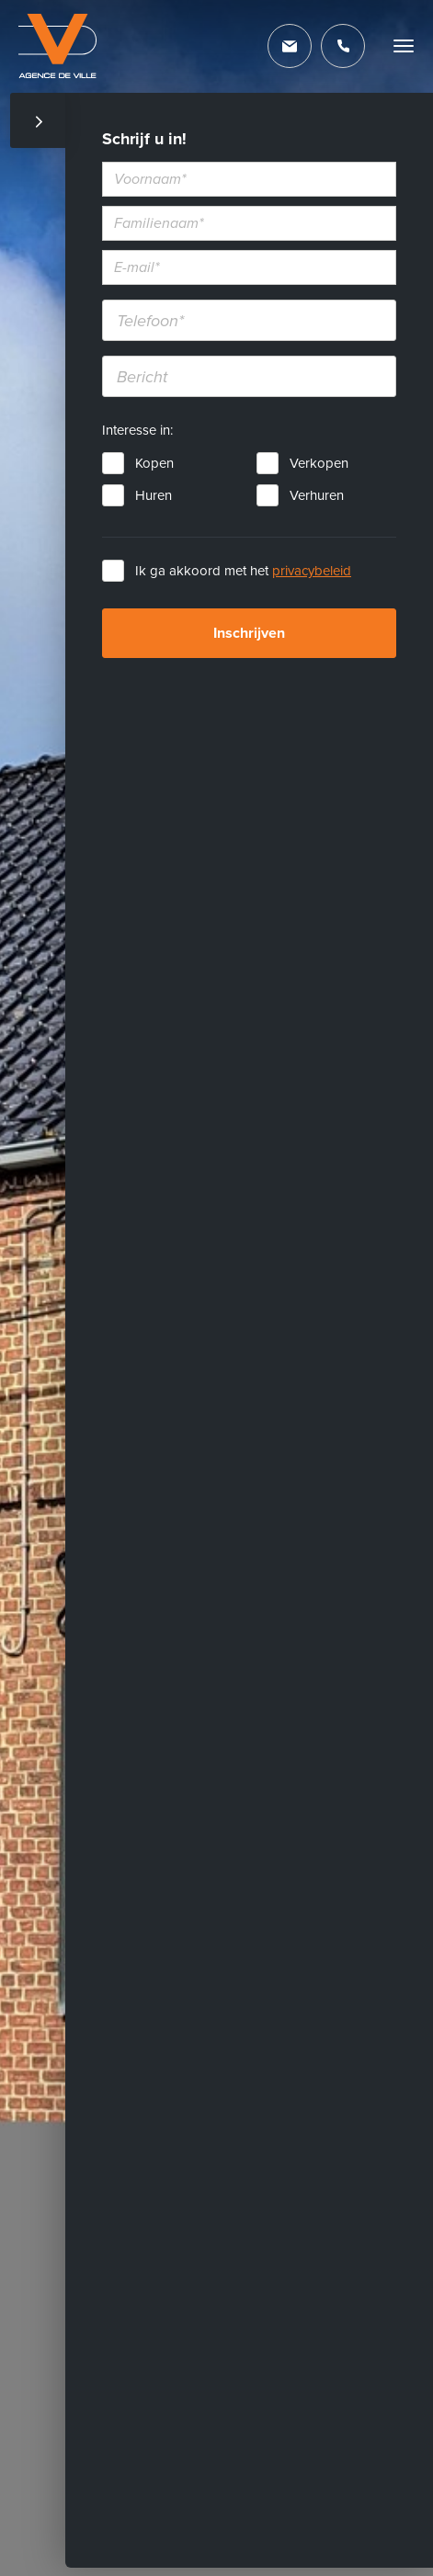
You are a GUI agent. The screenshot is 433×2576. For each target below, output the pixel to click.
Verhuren (317, 495)
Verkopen (319, 463)
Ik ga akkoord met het (243, 570)
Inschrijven (249, 633)
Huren (153, 495)
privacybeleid (311, 570)
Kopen (154, 463)
